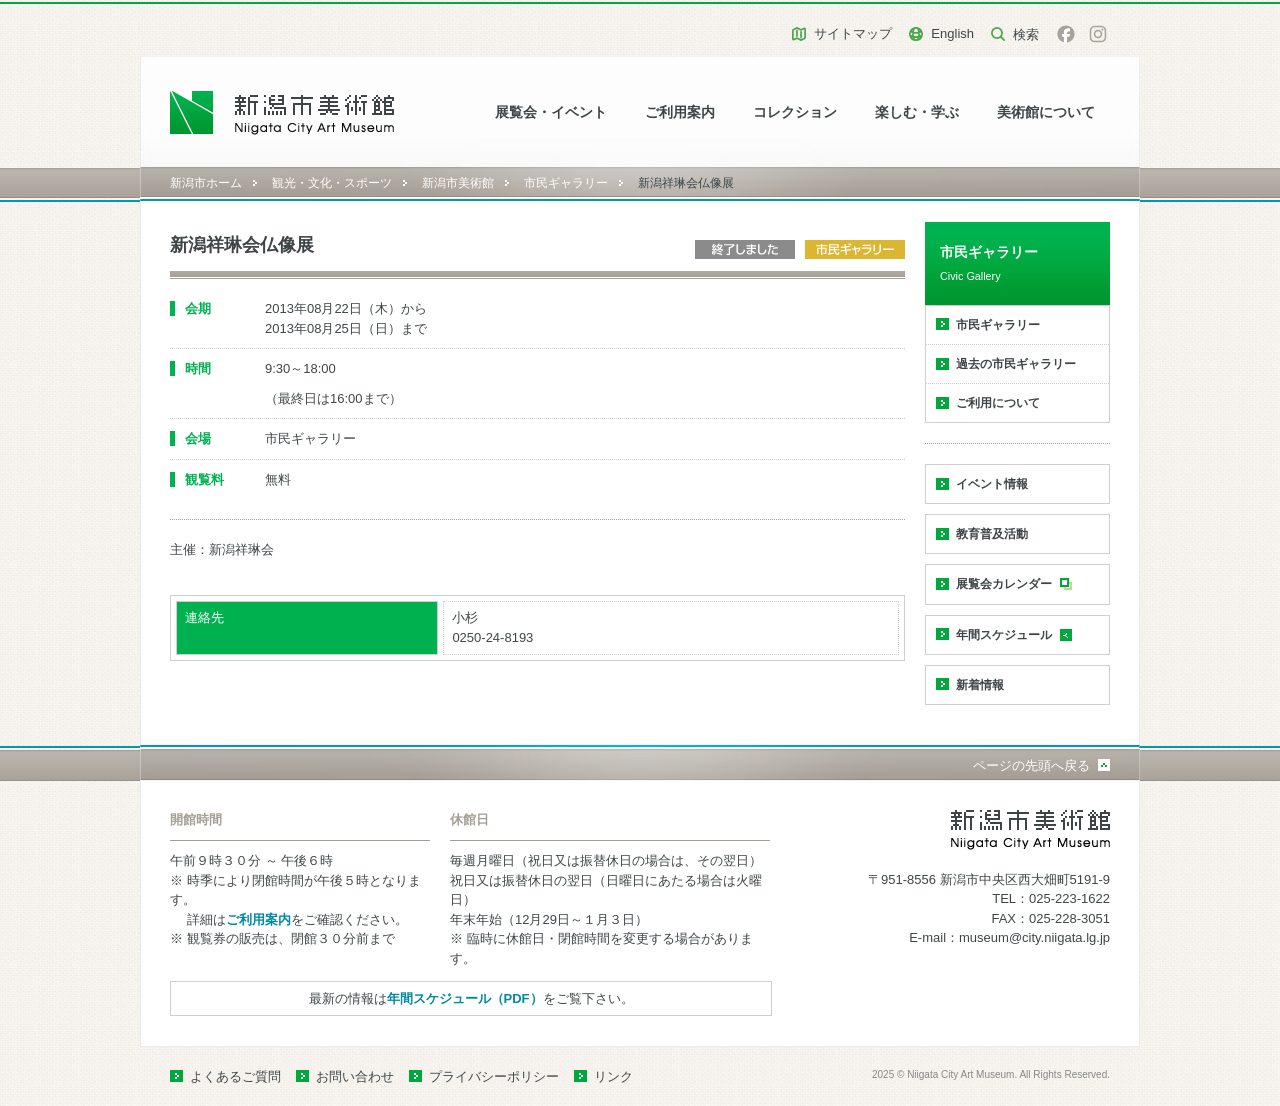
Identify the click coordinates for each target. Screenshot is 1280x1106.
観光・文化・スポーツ (332, 183)
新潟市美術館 (458, 183)
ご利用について (998, 403)
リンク (613, 1076)
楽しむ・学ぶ (917, 112)
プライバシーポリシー (494, 1076)
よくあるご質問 (235, 1076)
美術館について (1046, 112)
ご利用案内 (680, 112)
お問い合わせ (355, 1076)
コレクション (795, 112)
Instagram (1098, 34)
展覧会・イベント (551, 112)
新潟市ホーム (206, 183)
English (952, 33)
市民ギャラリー (566, 183)
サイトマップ (853, 33)
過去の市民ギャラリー (1016, 364)
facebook (1066, 34)
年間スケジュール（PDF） (465, 998)
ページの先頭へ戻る (1031, 765)
